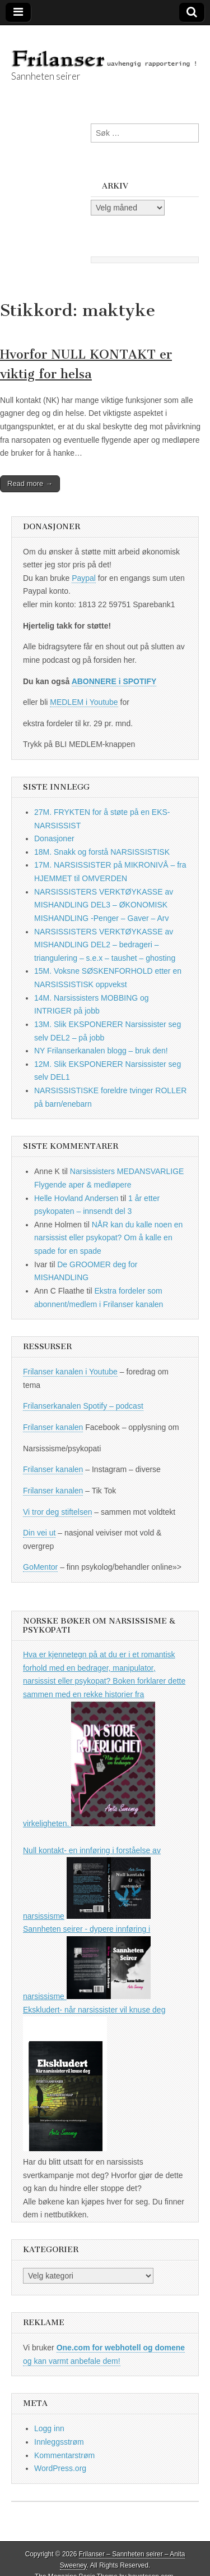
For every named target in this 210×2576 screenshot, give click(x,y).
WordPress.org (60, 2468)
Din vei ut (39, 1532)
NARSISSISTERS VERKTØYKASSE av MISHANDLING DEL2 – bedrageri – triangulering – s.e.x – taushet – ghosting (104, 944)
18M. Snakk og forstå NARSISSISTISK (102, 851)
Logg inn (49, 2428)
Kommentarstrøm (64, 2455)
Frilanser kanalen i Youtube (70, 1371)
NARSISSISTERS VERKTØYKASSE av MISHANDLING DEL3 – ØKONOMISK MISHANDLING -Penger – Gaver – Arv (103, 905)
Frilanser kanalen (53, 1427)
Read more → (30, 483)
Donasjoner (54, 838)
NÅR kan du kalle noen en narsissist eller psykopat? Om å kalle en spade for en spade (108, 1237)
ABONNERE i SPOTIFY (114, 681)
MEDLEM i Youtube (84, 702)
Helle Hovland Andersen (76, 1198)
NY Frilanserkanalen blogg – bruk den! (101, 1050)
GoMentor (40, 1566)
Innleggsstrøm (59, 2441)
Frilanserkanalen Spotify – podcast (83, 1405)
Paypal (84, 578)
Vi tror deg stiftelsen (57, 1511)
